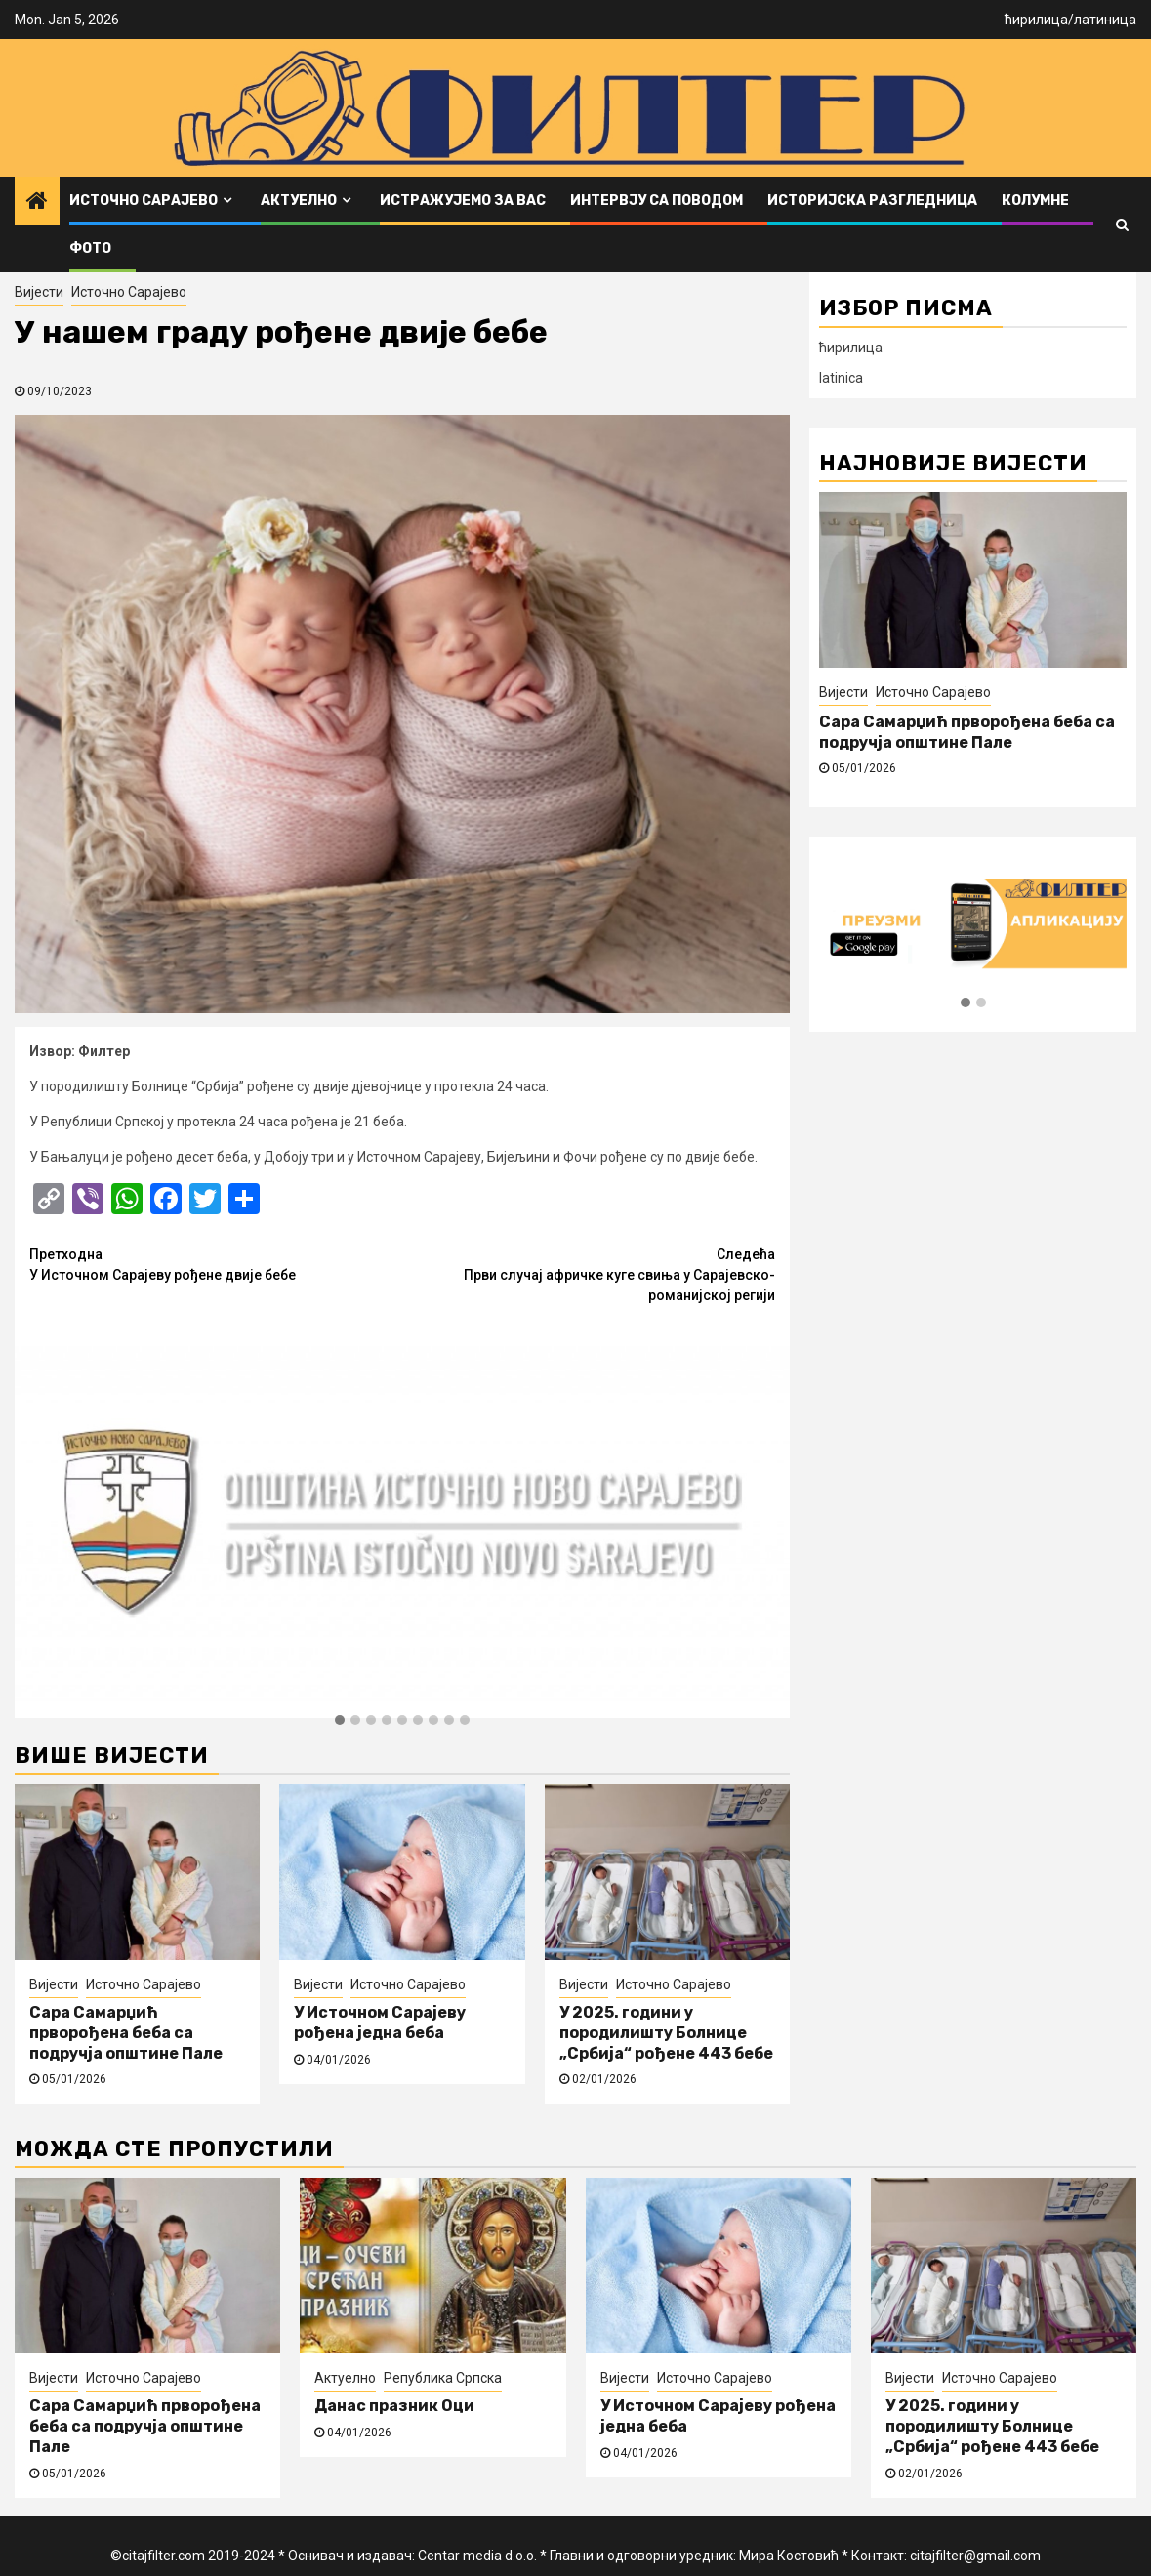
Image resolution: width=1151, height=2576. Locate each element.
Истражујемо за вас (463, 200)
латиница (1105, 19)
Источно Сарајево (143, 200)
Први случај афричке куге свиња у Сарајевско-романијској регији (588, 1274)
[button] (340, 1720)
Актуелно (299, 200)
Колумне (1035, 200)
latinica (841, 378)
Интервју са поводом (656, 200)
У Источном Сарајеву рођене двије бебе (215, 1264)
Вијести (39, 292)
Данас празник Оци (394, 2405)
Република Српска (443, 2378)
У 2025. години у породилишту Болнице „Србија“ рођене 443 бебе (666, 2033)
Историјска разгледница (872, 200)
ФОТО (90, 248)
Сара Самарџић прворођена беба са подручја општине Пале (126, 2033)
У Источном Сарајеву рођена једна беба (380, 2022)
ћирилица (1036, 19)
